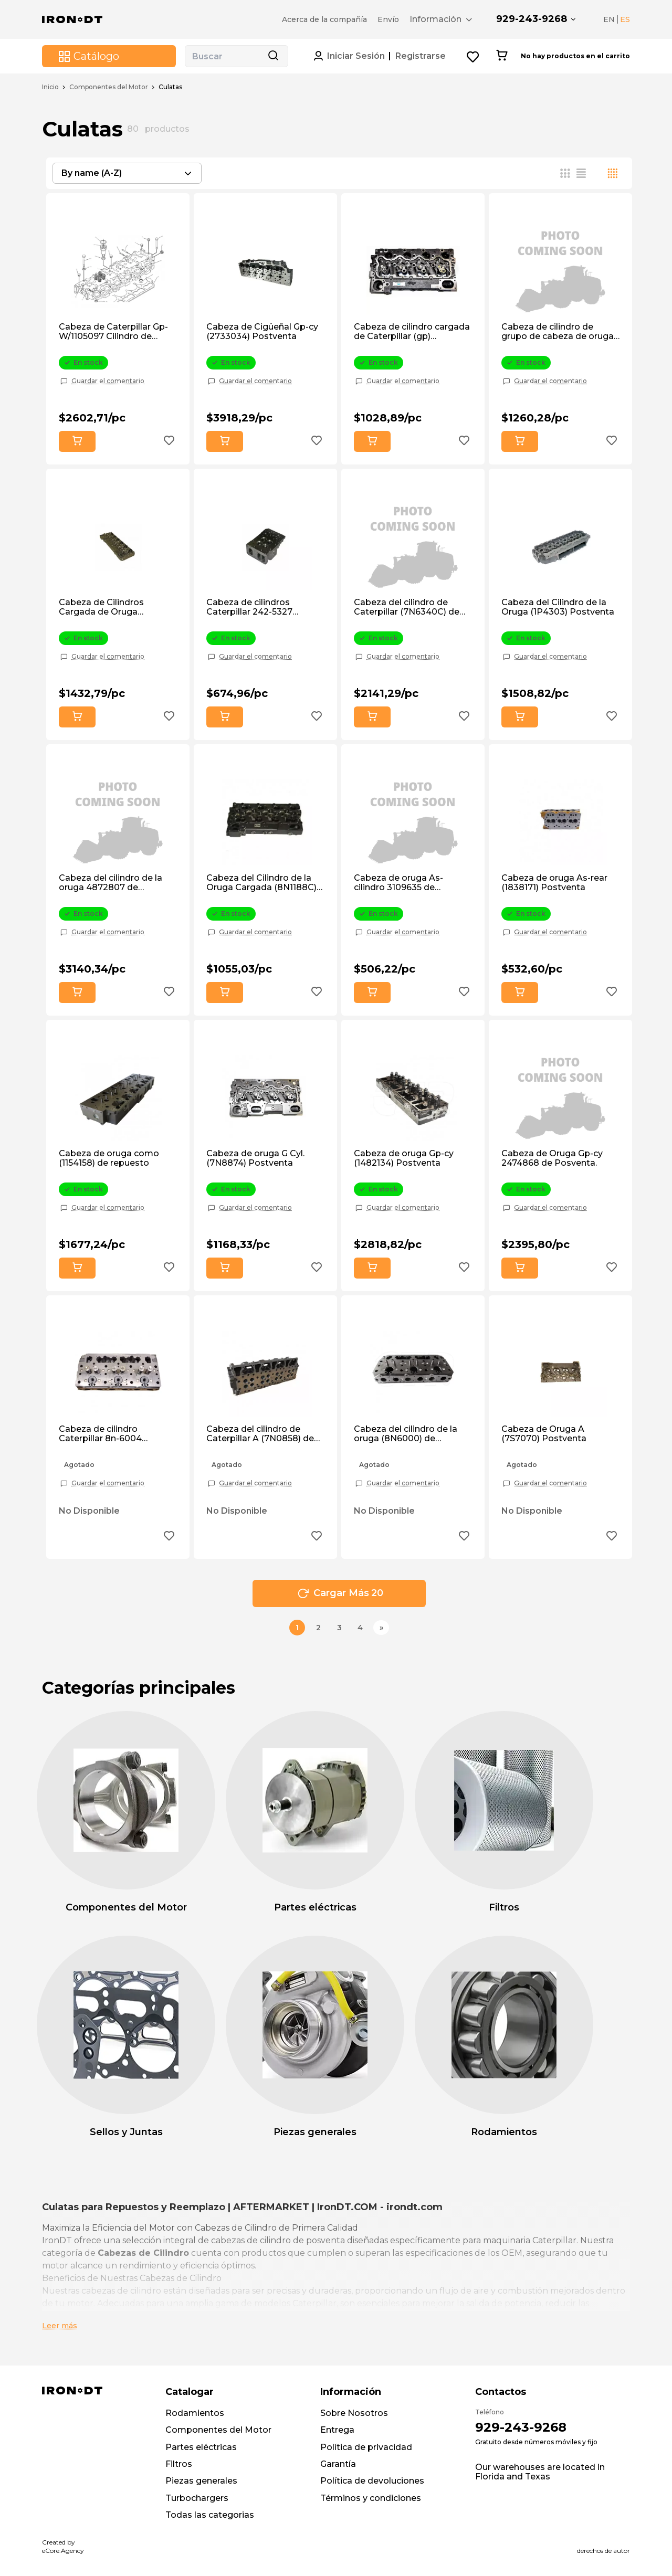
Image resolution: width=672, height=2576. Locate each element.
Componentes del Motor (108, 87)
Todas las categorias (209, 2515)
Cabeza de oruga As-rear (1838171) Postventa (554, 882)
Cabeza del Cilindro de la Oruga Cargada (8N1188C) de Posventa (261, 883)
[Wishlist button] (473, 56)
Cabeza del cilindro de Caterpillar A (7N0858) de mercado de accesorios (260, 1434)
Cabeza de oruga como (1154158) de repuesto (109, 1158)
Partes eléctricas (201, 2447)
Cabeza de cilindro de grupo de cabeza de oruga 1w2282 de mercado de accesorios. (557, 332)
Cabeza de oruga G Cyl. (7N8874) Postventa (255, 1158)
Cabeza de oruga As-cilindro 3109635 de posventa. (398, 883)
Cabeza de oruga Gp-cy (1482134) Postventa (404, 1158)
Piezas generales (201, 2481)
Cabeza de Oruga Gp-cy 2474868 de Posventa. (552, 1158)
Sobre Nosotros (354, 2413)
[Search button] (273, 56)
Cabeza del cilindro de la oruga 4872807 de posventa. (110, 883)
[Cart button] (501, 56)
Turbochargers (196, 2498)
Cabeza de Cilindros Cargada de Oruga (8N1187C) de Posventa (108, 607)
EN (609, 19)
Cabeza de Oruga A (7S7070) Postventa (543, 1433)
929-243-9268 (531, 19)
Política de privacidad (366, 2447)
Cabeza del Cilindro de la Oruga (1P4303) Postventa (557, 607)
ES (625, 19)
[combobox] (127, 173)
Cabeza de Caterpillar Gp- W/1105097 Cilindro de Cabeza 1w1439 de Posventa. (113, 332)
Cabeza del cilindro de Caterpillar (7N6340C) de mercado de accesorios (406, 607)
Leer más (59, 2325)
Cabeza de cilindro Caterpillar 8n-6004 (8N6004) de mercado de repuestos (113, 1434)
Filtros (178, 2464)
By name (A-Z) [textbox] (91, 173)
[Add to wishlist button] (169, 441)
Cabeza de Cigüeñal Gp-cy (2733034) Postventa (262, 331)
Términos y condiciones (370, 2498)
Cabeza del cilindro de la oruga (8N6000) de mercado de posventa (405, 1434)
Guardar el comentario (107, 381)
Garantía (338, 2464)
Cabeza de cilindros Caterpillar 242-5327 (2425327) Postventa (251, 607)
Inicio (50, 87)
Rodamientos (194, 2413)
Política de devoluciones (372, 2481)
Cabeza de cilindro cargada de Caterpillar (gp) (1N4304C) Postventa (412, 332)
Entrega (337, 2430)
